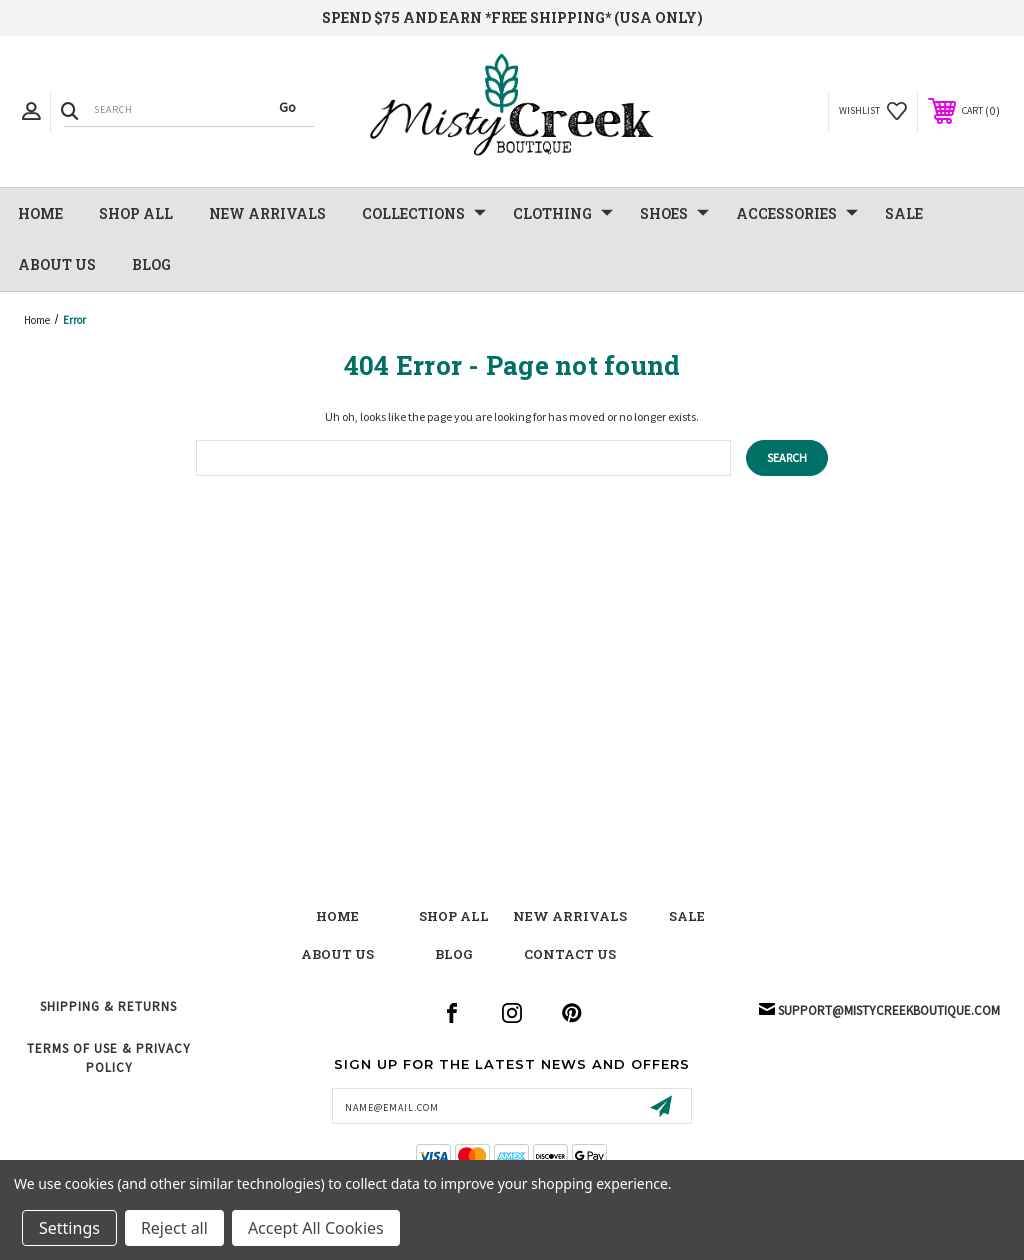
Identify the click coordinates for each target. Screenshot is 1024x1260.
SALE (904, 213)
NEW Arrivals (267, 213)
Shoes (674, 214)
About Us (57, 264)
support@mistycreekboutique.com (889, 1010)
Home (40, 213)
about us (337, 954)
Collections (424, 214)
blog (454, 954)
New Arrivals (570, 916)
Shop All (136, 213)
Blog (151, 264)
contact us (570, 954)
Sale (687, 916)
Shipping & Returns (108, 1006)
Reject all (174, 1228)
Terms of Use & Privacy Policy (109, 1057)
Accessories (797, 214)
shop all (454, 916)
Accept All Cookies (316, 1228)
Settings (69, 1228)
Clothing (563, 214)
